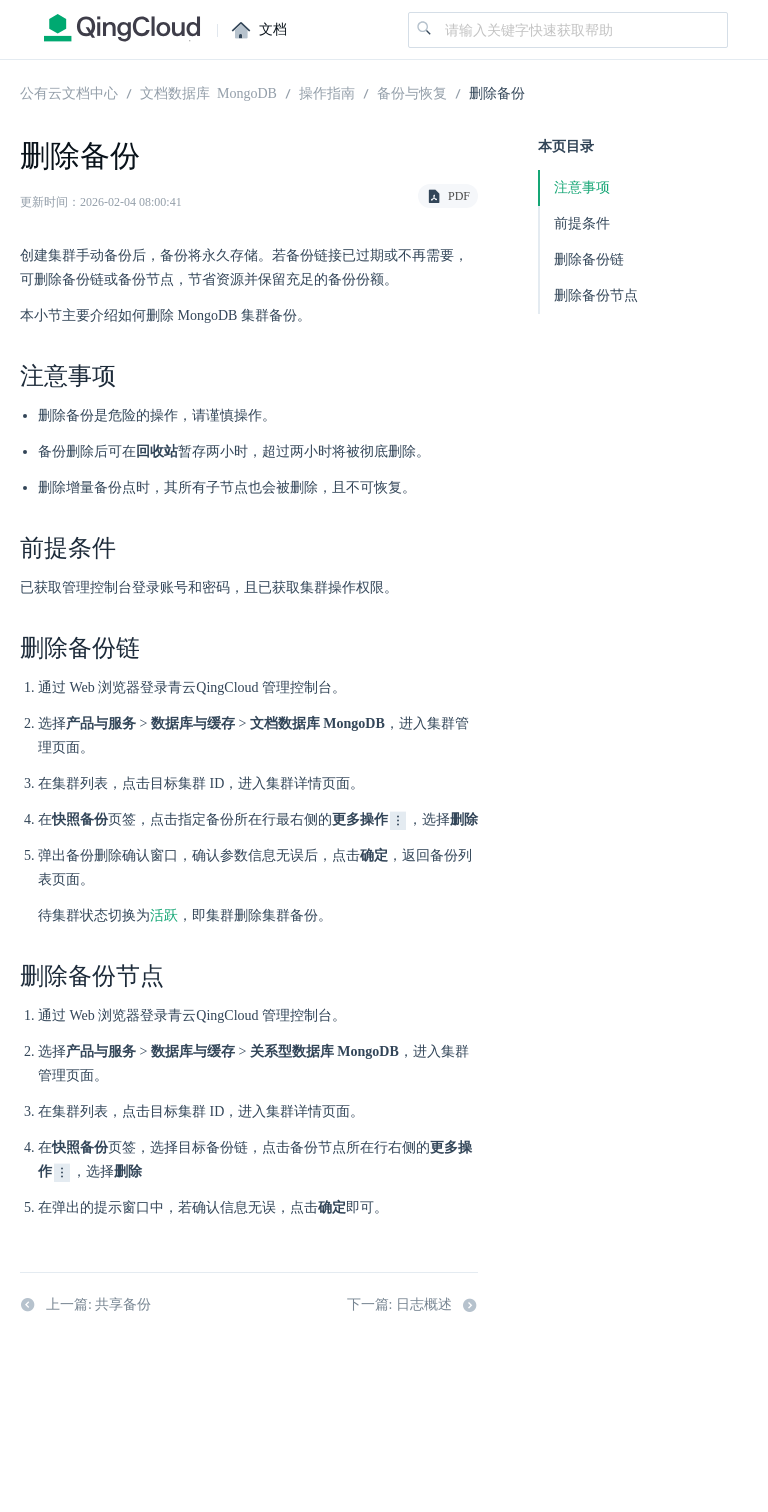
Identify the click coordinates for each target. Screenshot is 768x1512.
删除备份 (497, 92)
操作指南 (327, 92)
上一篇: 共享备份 (85, 1306)
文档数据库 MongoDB (208, 92)
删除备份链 (589, 259)
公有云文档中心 (69, 92)
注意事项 (582, 187)
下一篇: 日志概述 (412, 1306)
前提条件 (582, 223)
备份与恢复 (412, 92)
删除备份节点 (596, 295)
